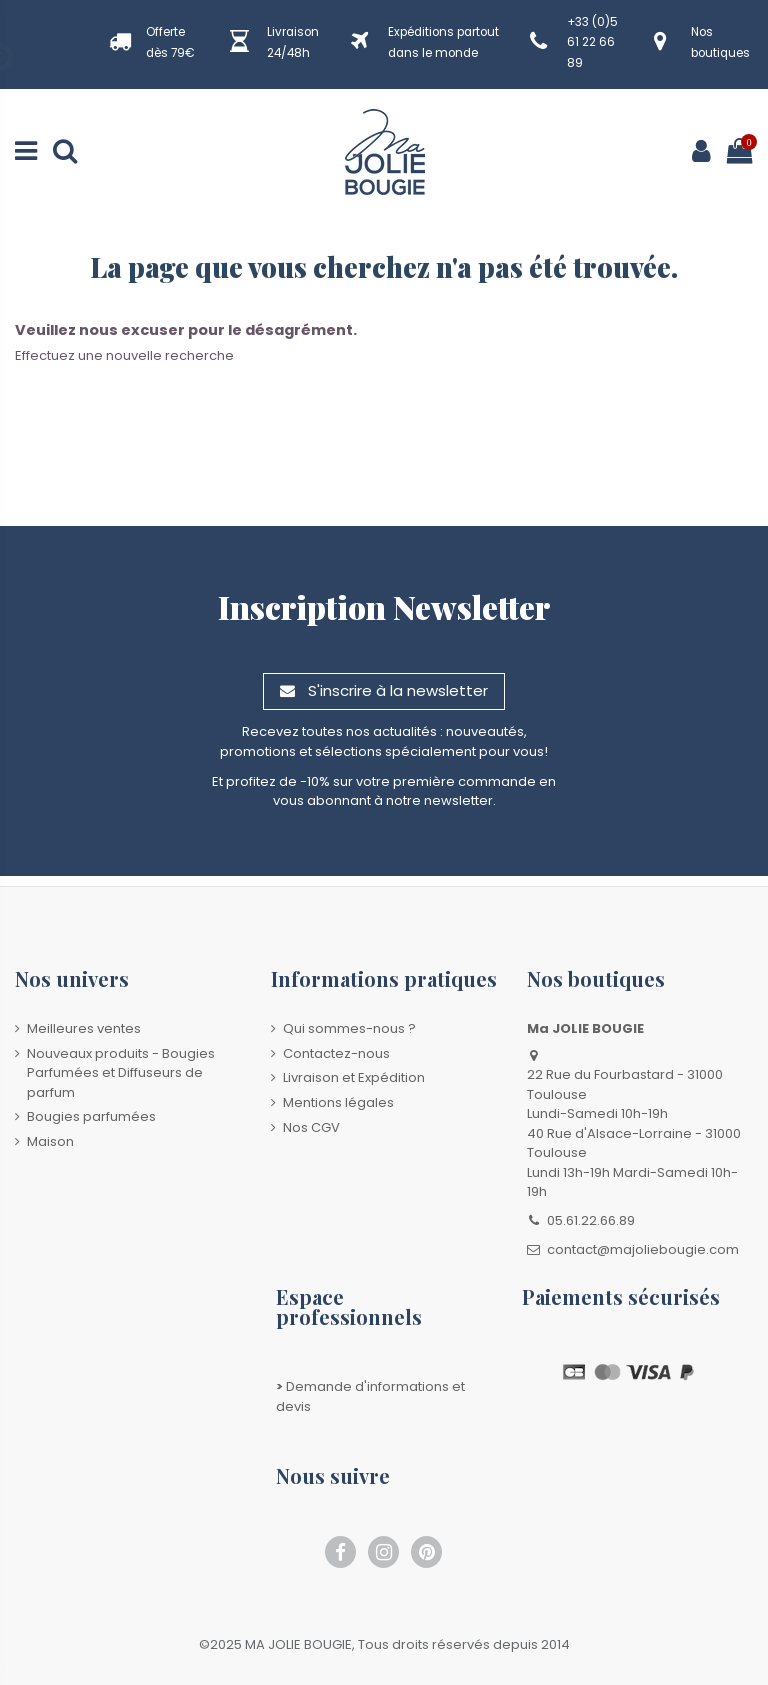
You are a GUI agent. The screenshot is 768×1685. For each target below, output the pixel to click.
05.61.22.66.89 (591, 1220)
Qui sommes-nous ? (349, 1028)
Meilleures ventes (84, 1028)
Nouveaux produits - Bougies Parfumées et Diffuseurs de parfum (121, 1073)
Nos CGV (311, 1127)
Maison (50, 1141)
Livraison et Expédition (354, 1077)
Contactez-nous (336, 1053)
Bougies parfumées (91, 1116)
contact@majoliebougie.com (643, 1249)
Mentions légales (338, 1102)
